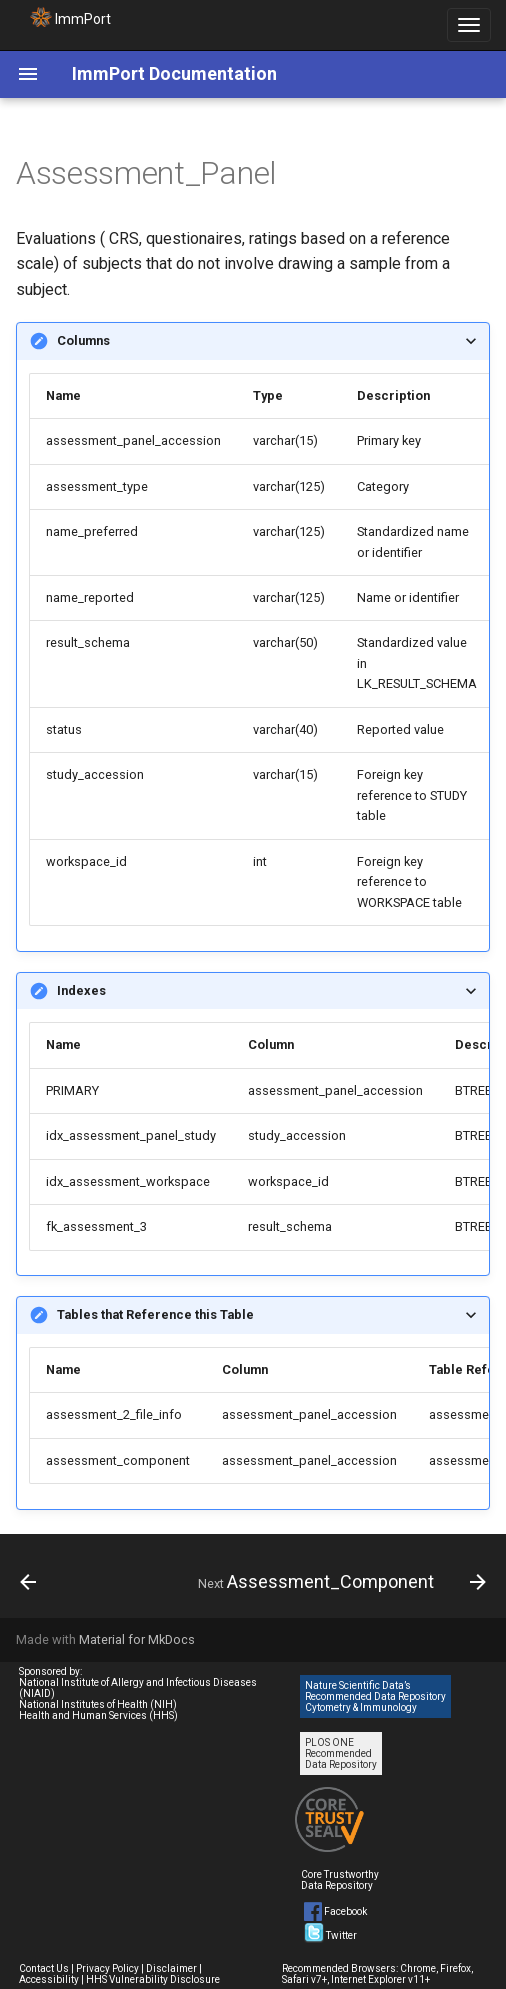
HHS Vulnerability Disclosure (153, 1979)
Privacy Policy (107, 1968)
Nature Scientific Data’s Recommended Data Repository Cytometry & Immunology (375, 1696)
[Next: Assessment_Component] (339, 1582)
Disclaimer (171, 1968)
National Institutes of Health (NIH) (98, 1704)
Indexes (81, 990)
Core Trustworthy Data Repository (340, 1880)
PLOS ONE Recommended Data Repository (341, 1753)
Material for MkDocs (137, 1639)
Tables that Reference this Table (155, 1314)
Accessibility (49, 1979)
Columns (83, 340)
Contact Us (44, 1968)
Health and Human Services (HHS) (98, 1715)
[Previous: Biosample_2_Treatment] (28, 1582)
